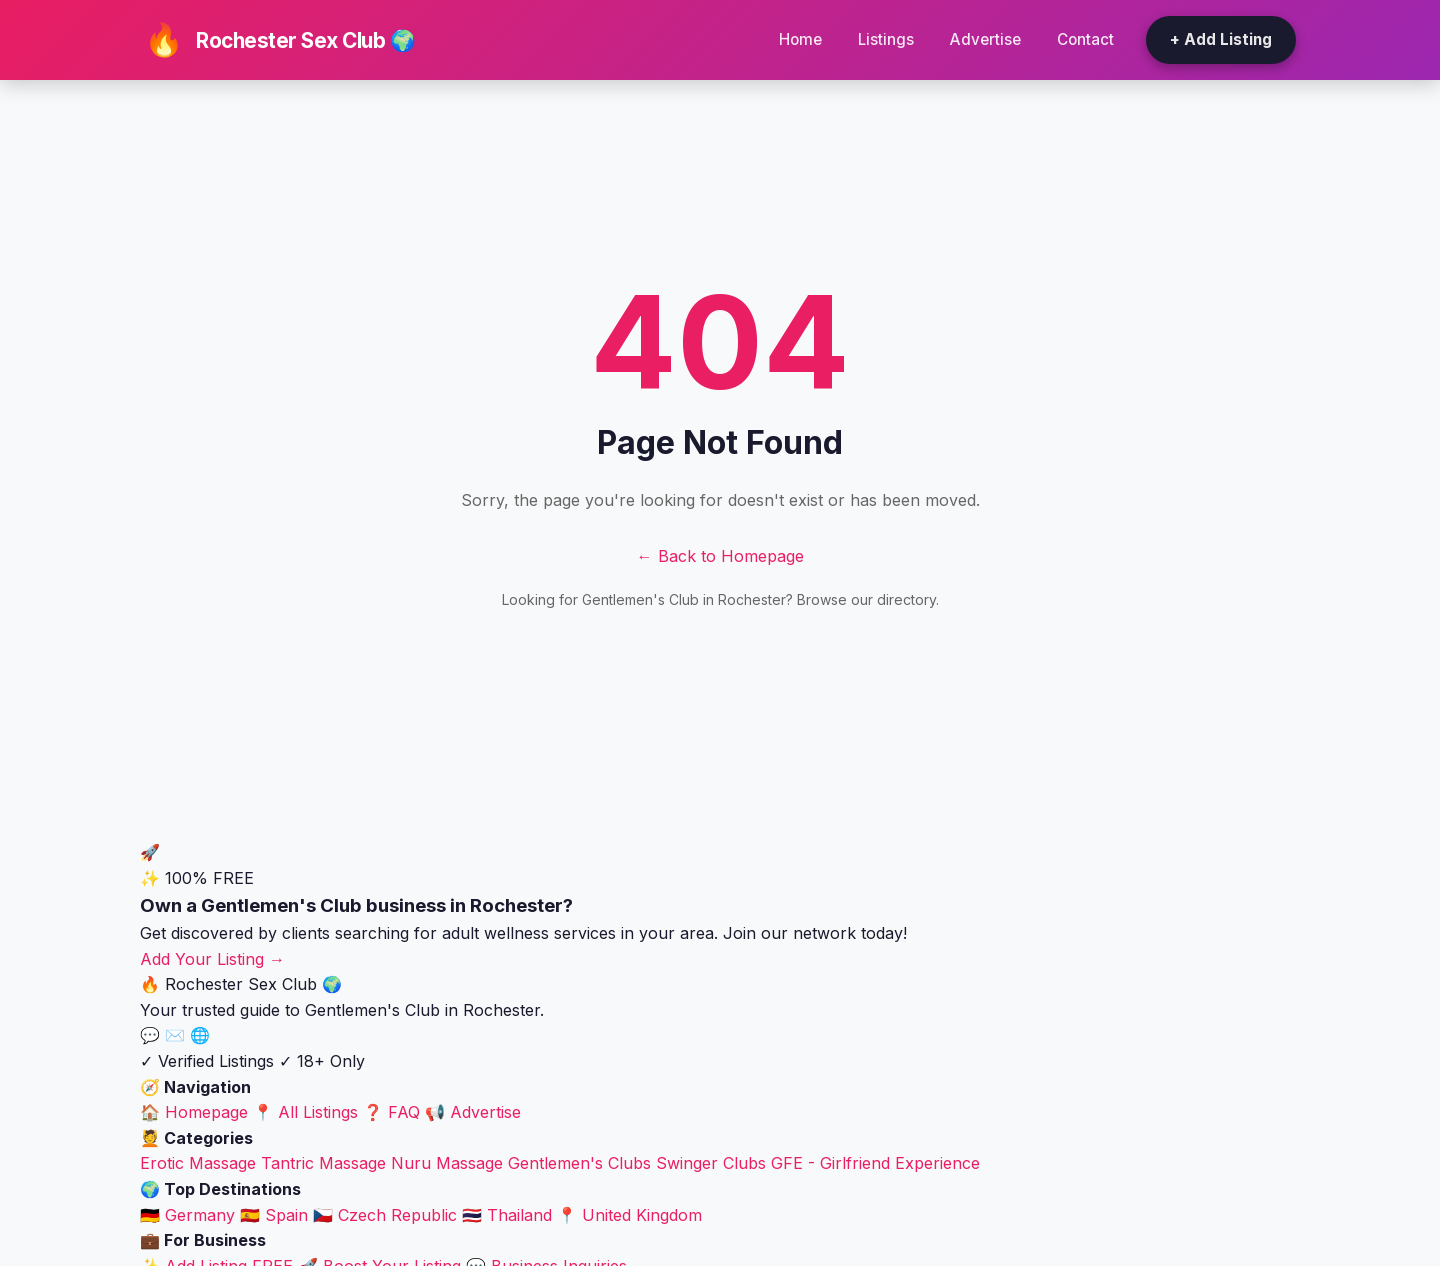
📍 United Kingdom (629, 1215)
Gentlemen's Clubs (579, 1163)
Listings (886, 39)
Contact (1085, 39)
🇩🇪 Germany (187, 1215)
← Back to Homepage (720, 556)
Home (800, 39)
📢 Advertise (473, 1112)
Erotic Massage (198, 1163)
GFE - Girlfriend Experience (875, 1163)
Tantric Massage (323, 1163)
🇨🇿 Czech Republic (385, 1215)
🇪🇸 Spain (274, 1215)
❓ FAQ (391, 1112)
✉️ (177, 1035)
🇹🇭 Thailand (507, 1215)
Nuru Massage (447, 1163)
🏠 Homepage (194, 1112)
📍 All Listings (305, 1112)
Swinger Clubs (711, 1163)
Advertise (985, 39)
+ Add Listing (1221, 39)
